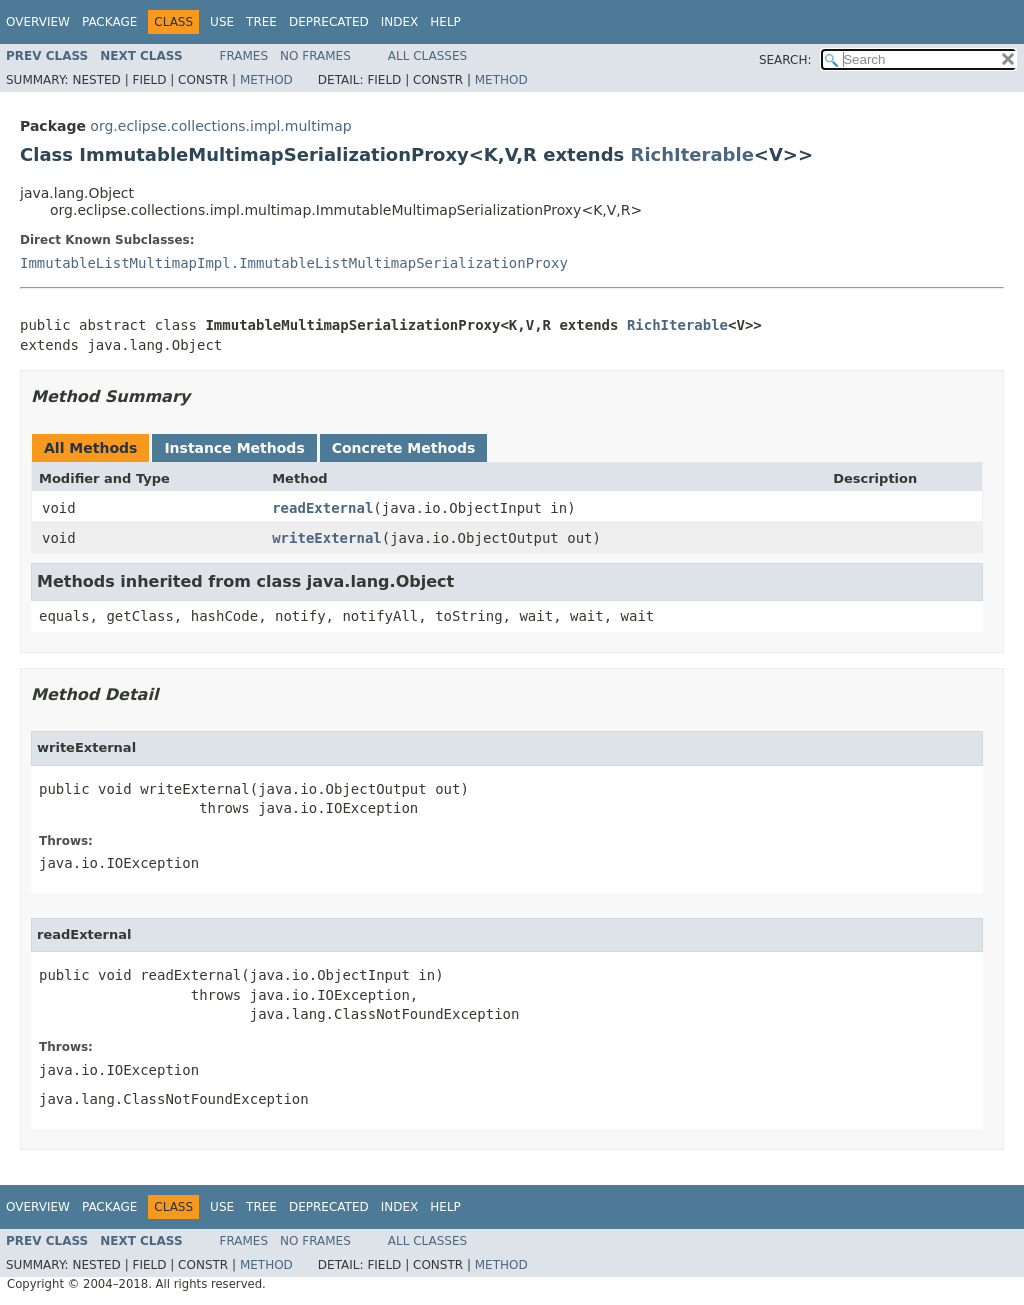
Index (400, 22)
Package (109, 22)
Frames (244, 56)
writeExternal (327, 538)
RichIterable (692, 154)
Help (445, 22)
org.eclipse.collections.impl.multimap (220, 126)
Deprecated (329, 22)
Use (222, 22)
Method (266, 80)
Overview (38, 22)
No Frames (315, 56)
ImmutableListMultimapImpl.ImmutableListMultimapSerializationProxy (294, 263)
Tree (261, 22)
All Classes (427, 56)
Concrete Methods (404, 448)
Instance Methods (234, 448)
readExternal (322, 508)
